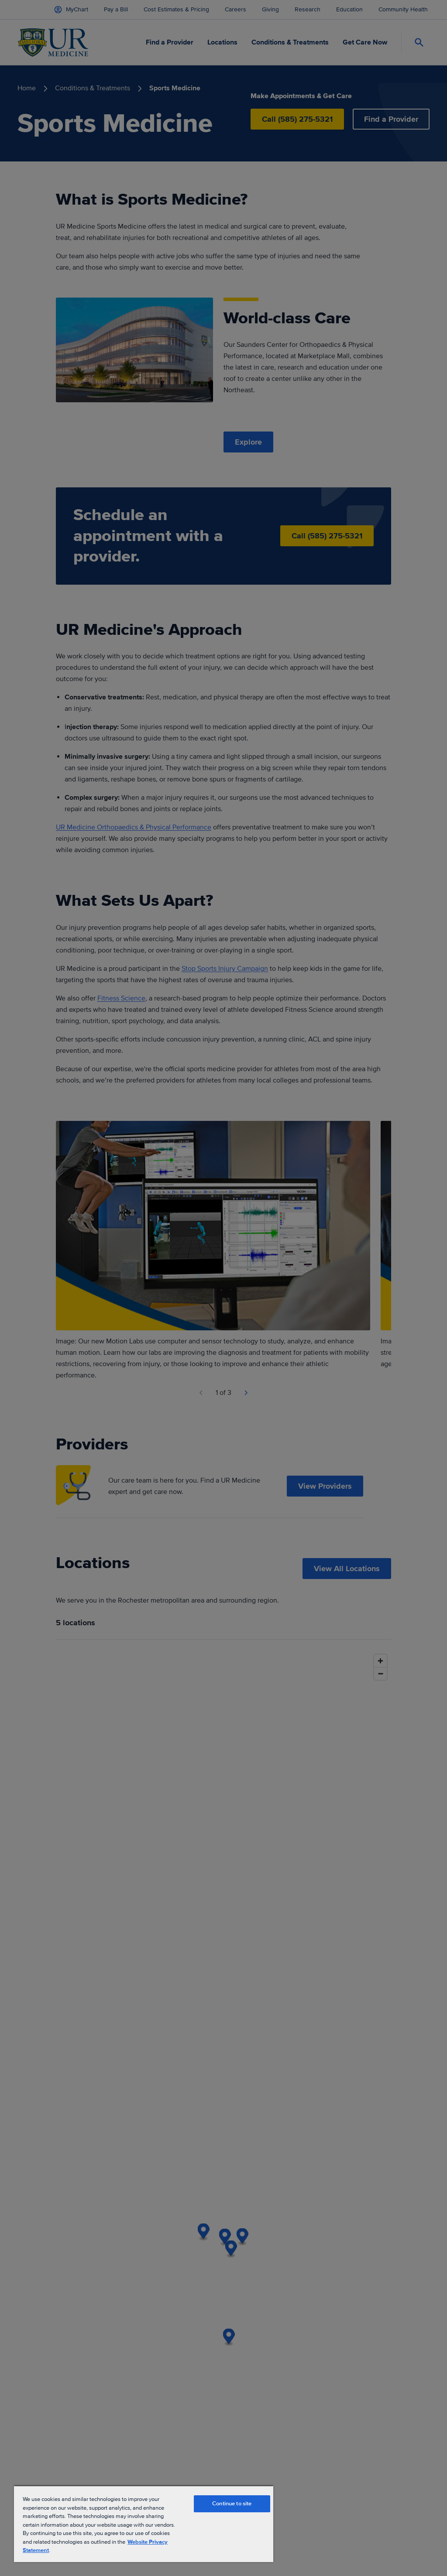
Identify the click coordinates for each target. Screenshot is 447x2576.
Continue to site (231, 2503)
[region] (143, 2523)
